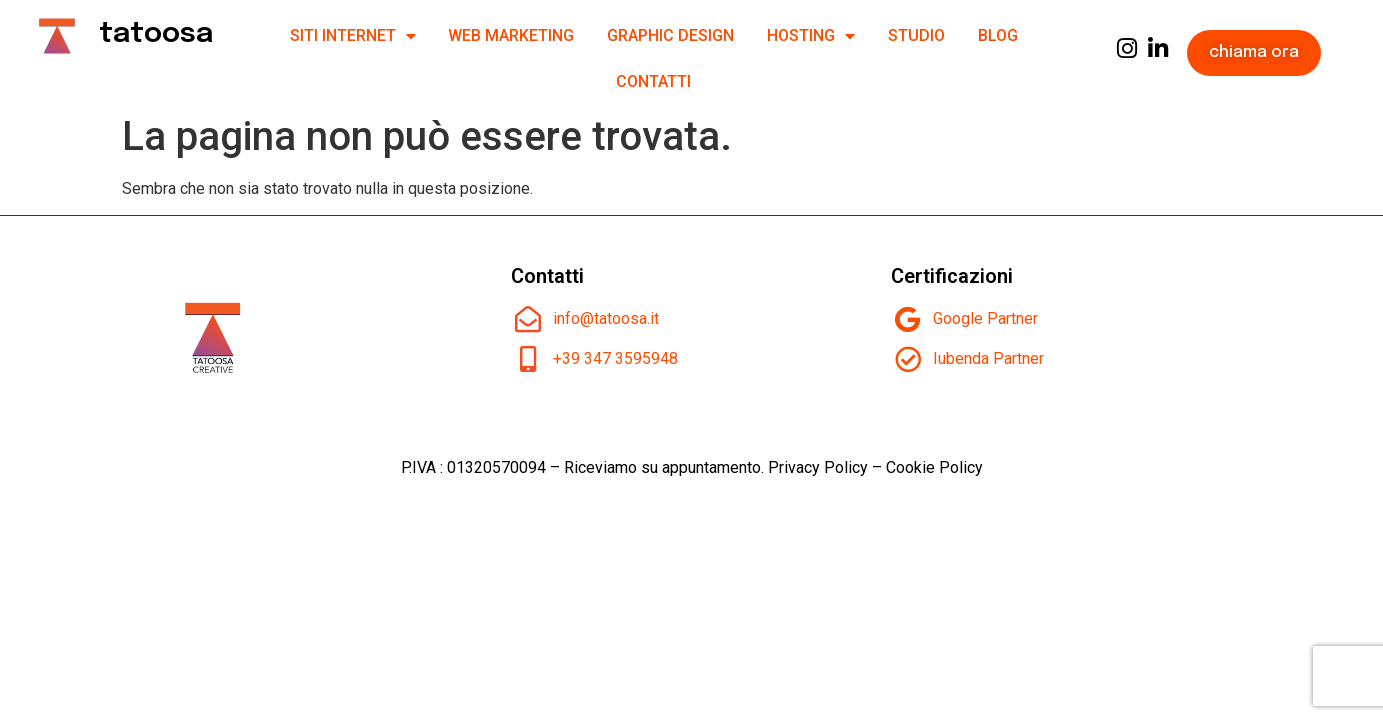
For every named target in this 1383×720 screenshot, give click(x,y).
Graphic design (670, 35)
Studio (916, 35)
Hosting (811, 36)
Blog (998, 35)
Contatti (653, 81)
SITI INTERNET (353, 36)
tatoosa (156, 34)
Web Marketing (511, 35)
